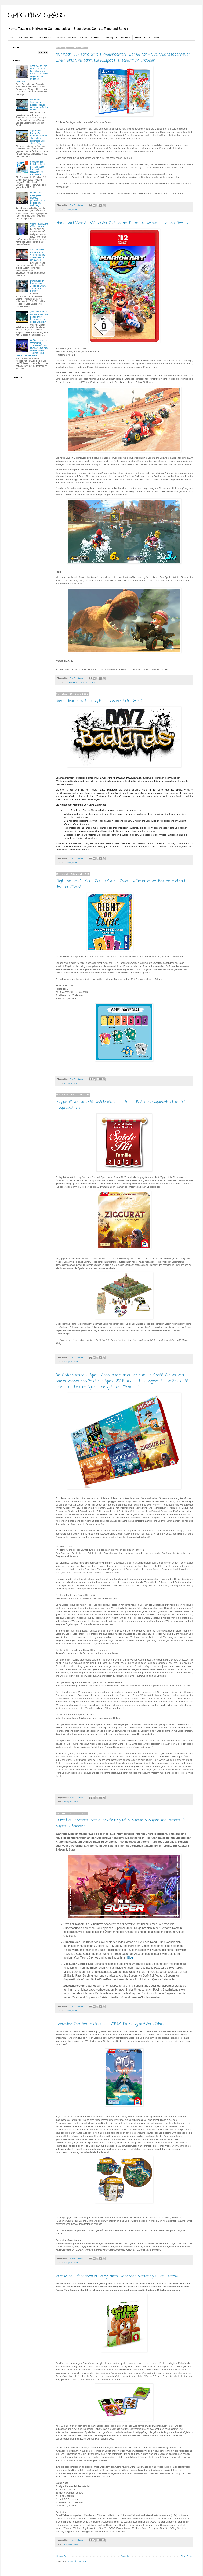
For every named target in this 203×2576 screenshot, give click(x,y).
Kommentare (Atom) (76, 2561)
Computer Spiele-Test (66, 38)
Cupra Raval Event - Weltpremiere (39, 225)
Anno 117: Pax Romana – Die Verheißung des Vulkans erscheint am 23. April (38, 255)
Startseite (125, 2556)
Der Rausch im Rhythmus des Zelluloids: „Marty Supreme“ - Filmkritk (38, 286)
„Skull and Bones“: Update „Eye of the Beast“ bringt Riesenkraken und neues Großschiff (39, 317)
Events (83, 38)
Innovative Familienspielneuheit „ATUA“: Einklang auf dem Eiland (110, 2024)
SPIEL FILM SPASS (37, 15)
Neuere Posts (62, 2556)
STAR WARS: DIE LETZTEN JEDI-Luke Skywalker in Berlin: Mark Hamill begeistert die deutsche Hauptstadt (32, 73)
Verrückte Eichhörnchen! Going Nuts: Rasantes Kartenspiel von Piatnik (117, 2276)
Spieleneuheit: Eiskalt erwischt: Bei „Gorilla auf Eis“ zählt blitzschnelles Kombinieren (37, 168)
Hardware (125, 38)
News (157, 38)
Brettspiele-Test (26, 38)
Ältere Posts (186, 2556)
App (12, 38)
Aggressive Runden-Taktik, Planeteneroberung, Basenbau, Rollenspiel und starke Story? (39, 137)
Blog (130, 1957)
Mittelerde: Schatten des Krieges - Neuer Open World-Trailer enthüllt (39, 105)
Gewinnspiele (110, 38)
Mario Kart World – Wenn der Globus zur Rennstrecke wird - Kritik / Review (122, 223)
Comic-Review (44, 38)
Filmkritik (95, 38)
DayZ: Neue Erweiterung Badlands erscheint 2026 (99, 701)
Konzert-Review (142, 38)
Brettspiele (68, 1083)
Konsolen (67, 210)
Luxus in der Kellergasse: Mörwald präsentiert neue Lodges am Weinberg (37, 199)
